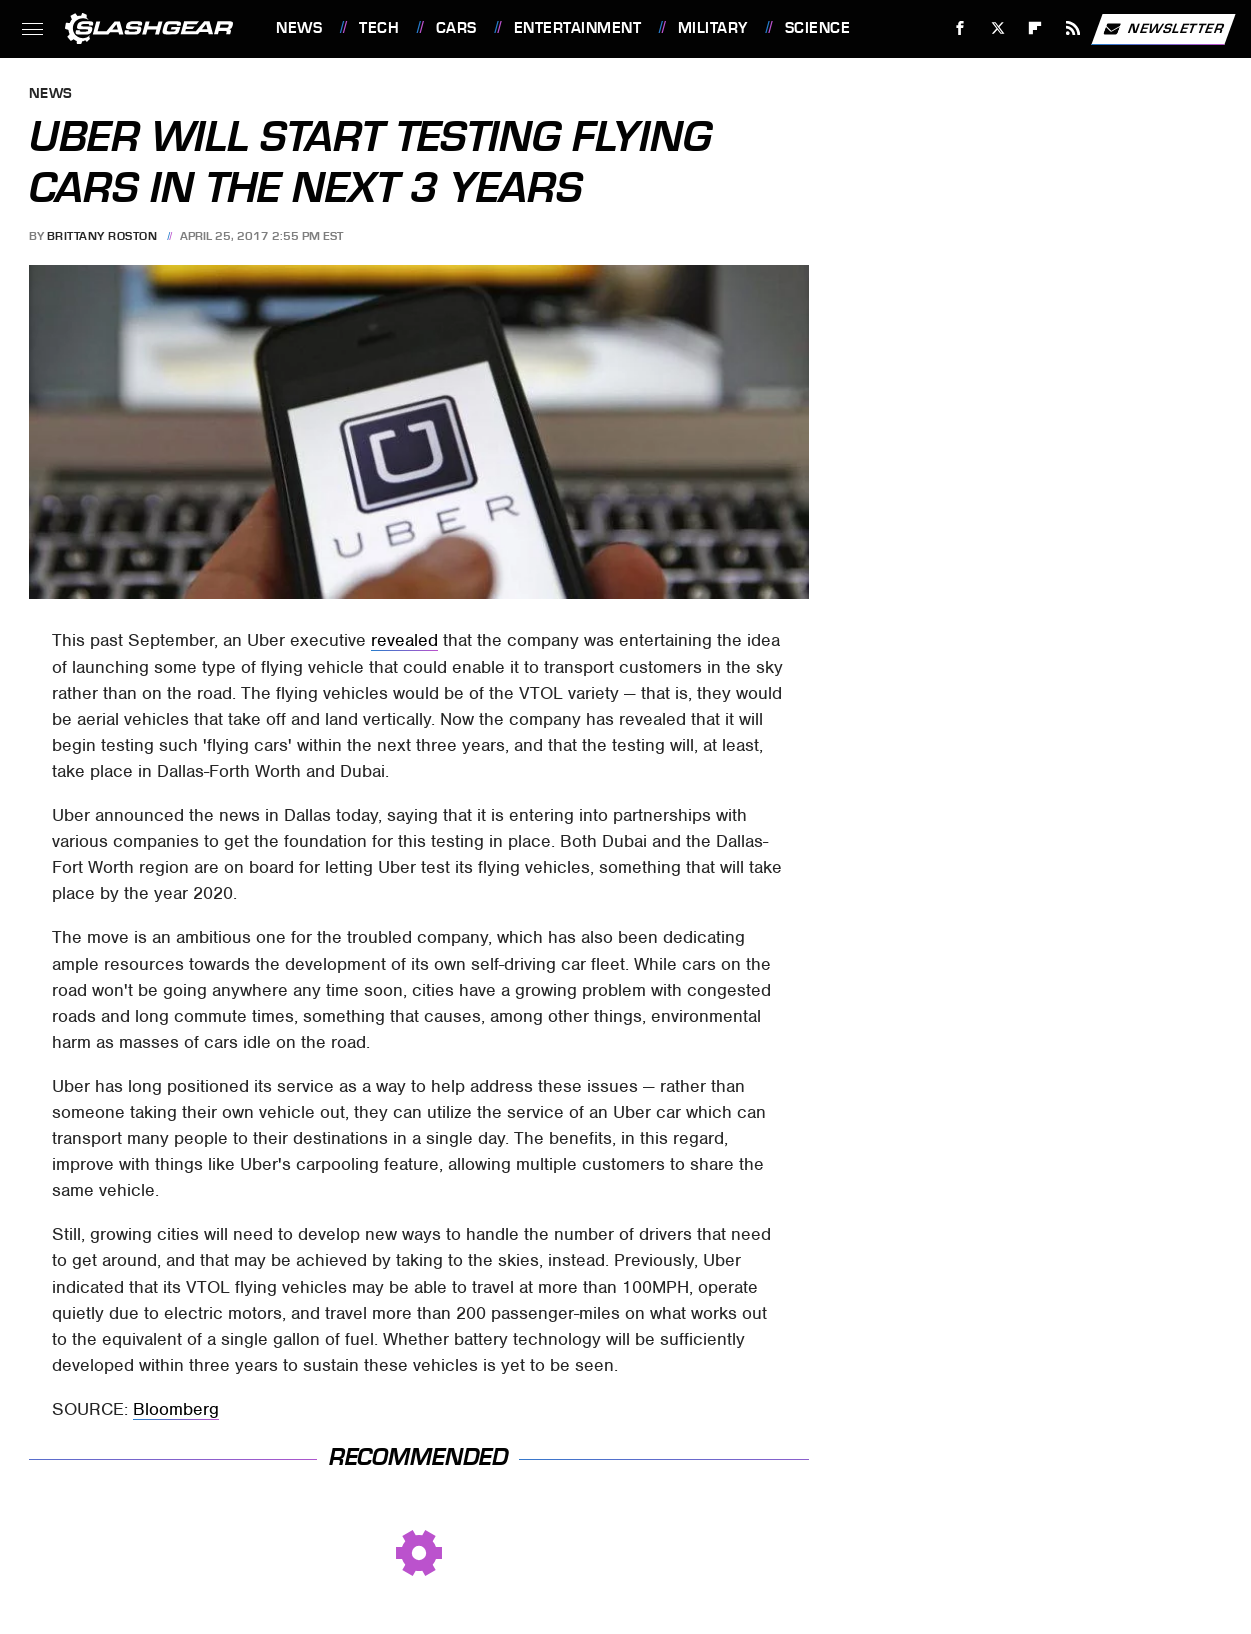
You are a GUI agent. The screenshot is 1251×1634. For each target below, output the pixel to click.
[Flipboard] (1035, 28)
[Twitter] (997, 28)
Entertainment (578, 28)
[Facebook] (960, 28)
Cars (456, 28)
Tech (379, 28)
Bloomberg (176, 1409)
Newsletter (1163, 29)
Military (713, 28)
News (299, 28)
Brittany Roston (102, 236)
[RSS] (1073, 28)
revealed (404, 640)
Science (818, 28)
